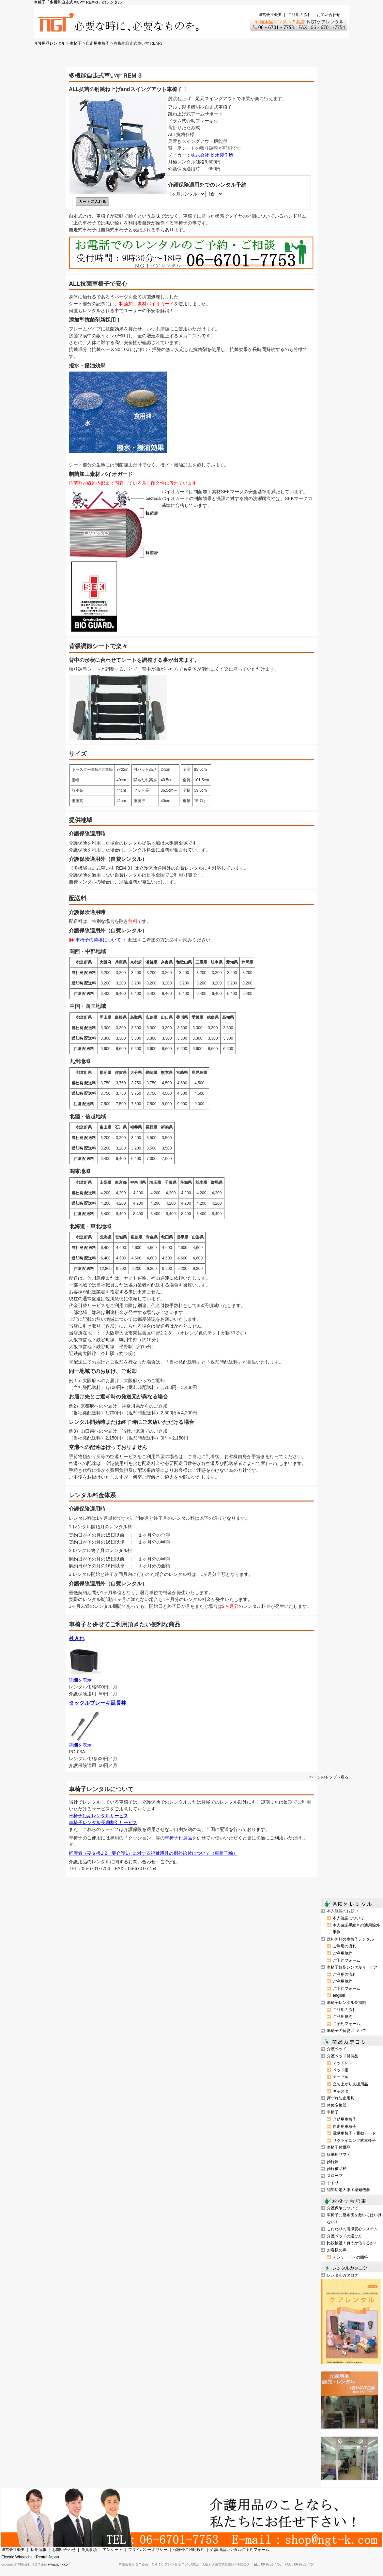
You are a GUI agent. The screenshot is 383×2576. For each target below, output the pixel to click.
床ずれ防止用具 (340, 2098)
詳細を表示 (80, 1680)
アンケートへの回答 (350, 2257)
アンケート (112, 2549)
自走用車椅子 (97, 43)
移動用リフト (338, 2154)
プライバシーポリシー (147, 2549)
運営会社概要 (270, 14)
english (339, 1995)
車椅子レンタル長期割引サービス (103, 1822)
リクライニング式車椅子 (354, 2140)
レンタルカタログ (342, 2275)
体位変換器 (336, 2105)
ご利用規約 (342, 1953)
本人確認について (348, 1918)
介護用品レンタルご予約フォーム (239, 2549)
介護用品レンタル (49, 43)
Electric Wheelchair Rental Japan (30, 2557)
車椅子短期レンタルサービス (98, 1815)
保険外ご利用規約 (189, 2549)
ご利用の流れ (299, 14)
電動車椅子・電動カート (354, 2133)
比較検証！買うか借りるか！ (352, 2243)
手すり (333, 2182)
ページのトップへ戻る (328, 1777)
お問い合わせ (328, 14)
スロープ (335, 2175)
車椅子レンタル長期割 (346, 2002)
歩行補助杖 (336, 2168)
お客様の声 (336, 2250)
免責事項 (89, 2549)
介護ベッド (336, 2049)
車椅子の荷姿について (98, 939)
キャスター (342, 2091)
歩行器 (333, 2161)
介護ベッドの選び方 (344, 2236)
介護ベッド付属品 (342, 2056)
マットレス (342, 2063)
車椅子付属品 (178, 1837)
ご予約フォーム (346, 1960)
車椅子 (76, 43)
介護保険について (342, 2208)
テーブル (340, 2077)
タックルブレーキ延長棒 (97, 1703)
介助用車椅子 (344, 2119)
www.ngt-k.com (59, 2564)
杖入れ (76, 1638)
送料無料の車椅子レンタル (350, 1939)
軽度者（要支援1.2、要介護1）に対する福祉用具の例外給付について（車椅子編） (153, 1853)
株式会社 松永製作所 (212, 155)
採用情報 (38, 2549)
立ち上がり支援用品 (350, 2084)
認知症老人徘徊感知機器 (348, 2189)
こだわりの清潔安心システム (352, 2229)
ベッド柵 (340, 2070)
